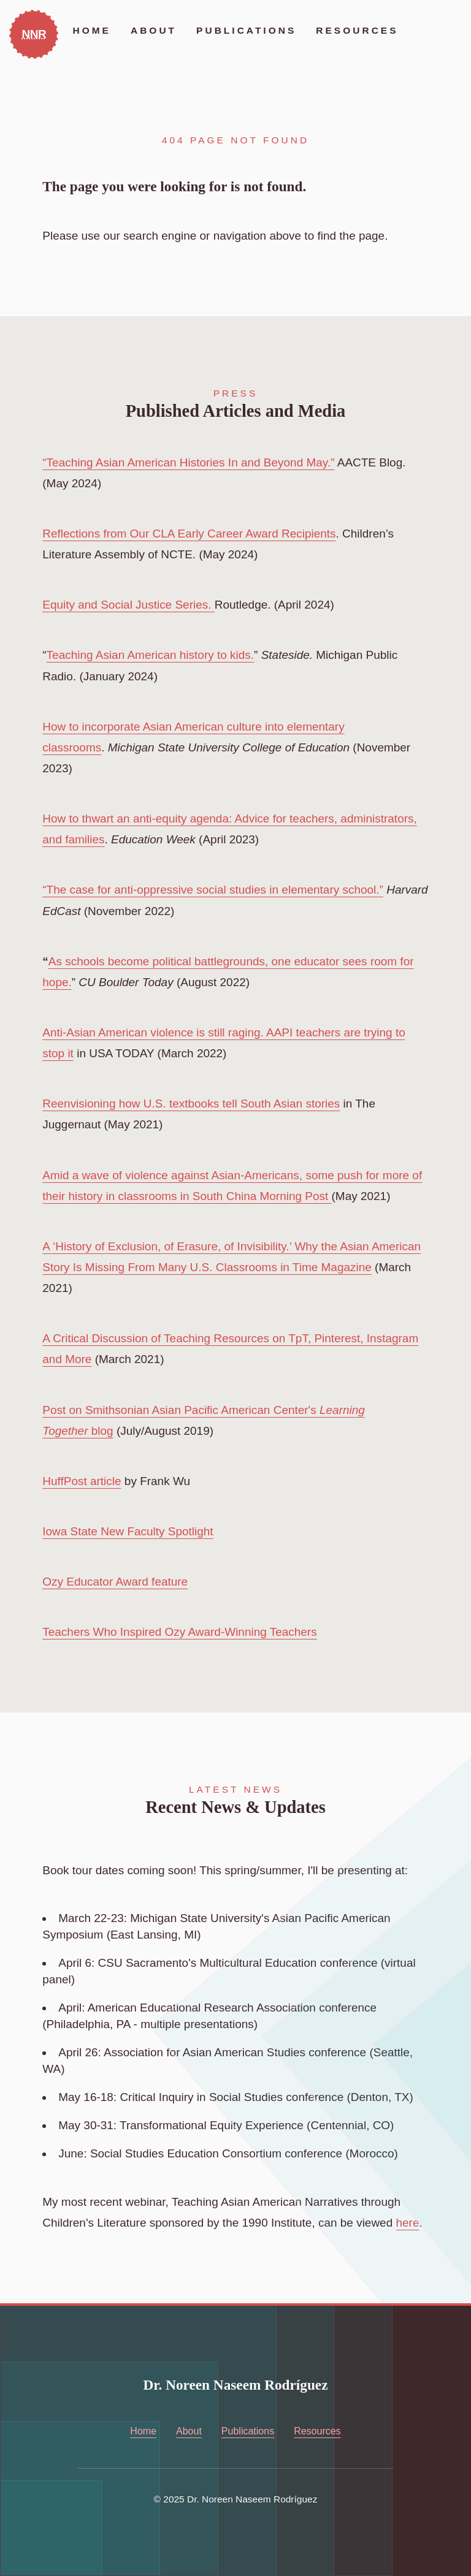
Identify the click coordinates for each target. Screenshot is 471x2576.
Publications (246, 30)
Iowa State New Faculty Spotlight (127, 1531)
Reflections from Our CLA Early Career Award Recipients (188, 533)
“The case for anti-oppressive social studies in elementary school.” (212, 889)
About (154, 30)
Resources (357, 30)
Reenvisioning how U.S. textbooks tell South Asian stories (191, 1103)
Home (91, 30)
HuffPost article (81, 1481)
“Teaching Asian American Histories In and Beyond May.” (188, 462)
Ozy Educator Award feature (115, 1581)
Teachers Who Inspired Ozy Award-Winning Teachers (179, 1631)
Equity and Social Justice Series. (128, 604)
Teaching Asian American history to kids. (150, 654)
